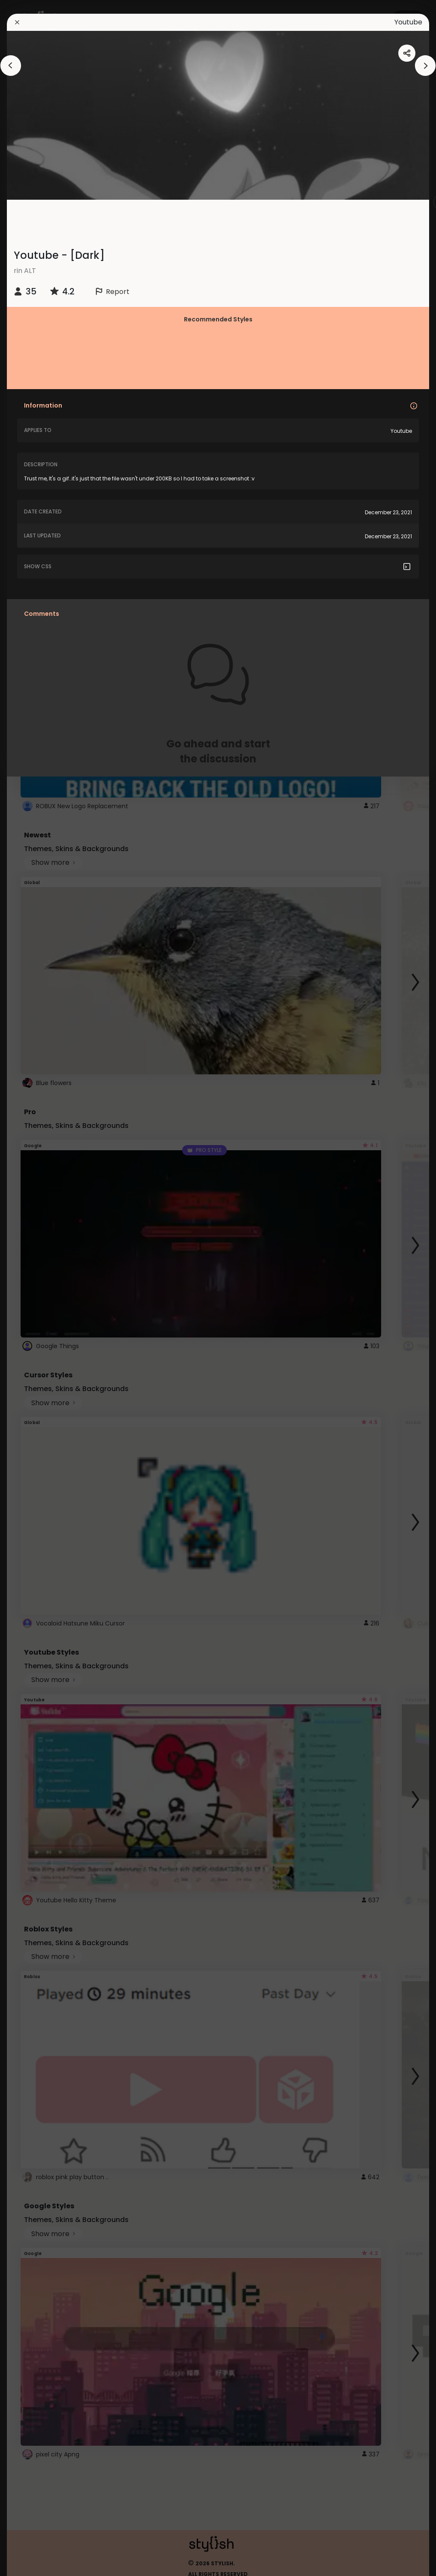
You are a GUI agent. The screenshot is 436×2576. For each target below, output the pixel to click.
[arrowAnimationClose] (10, 65)
